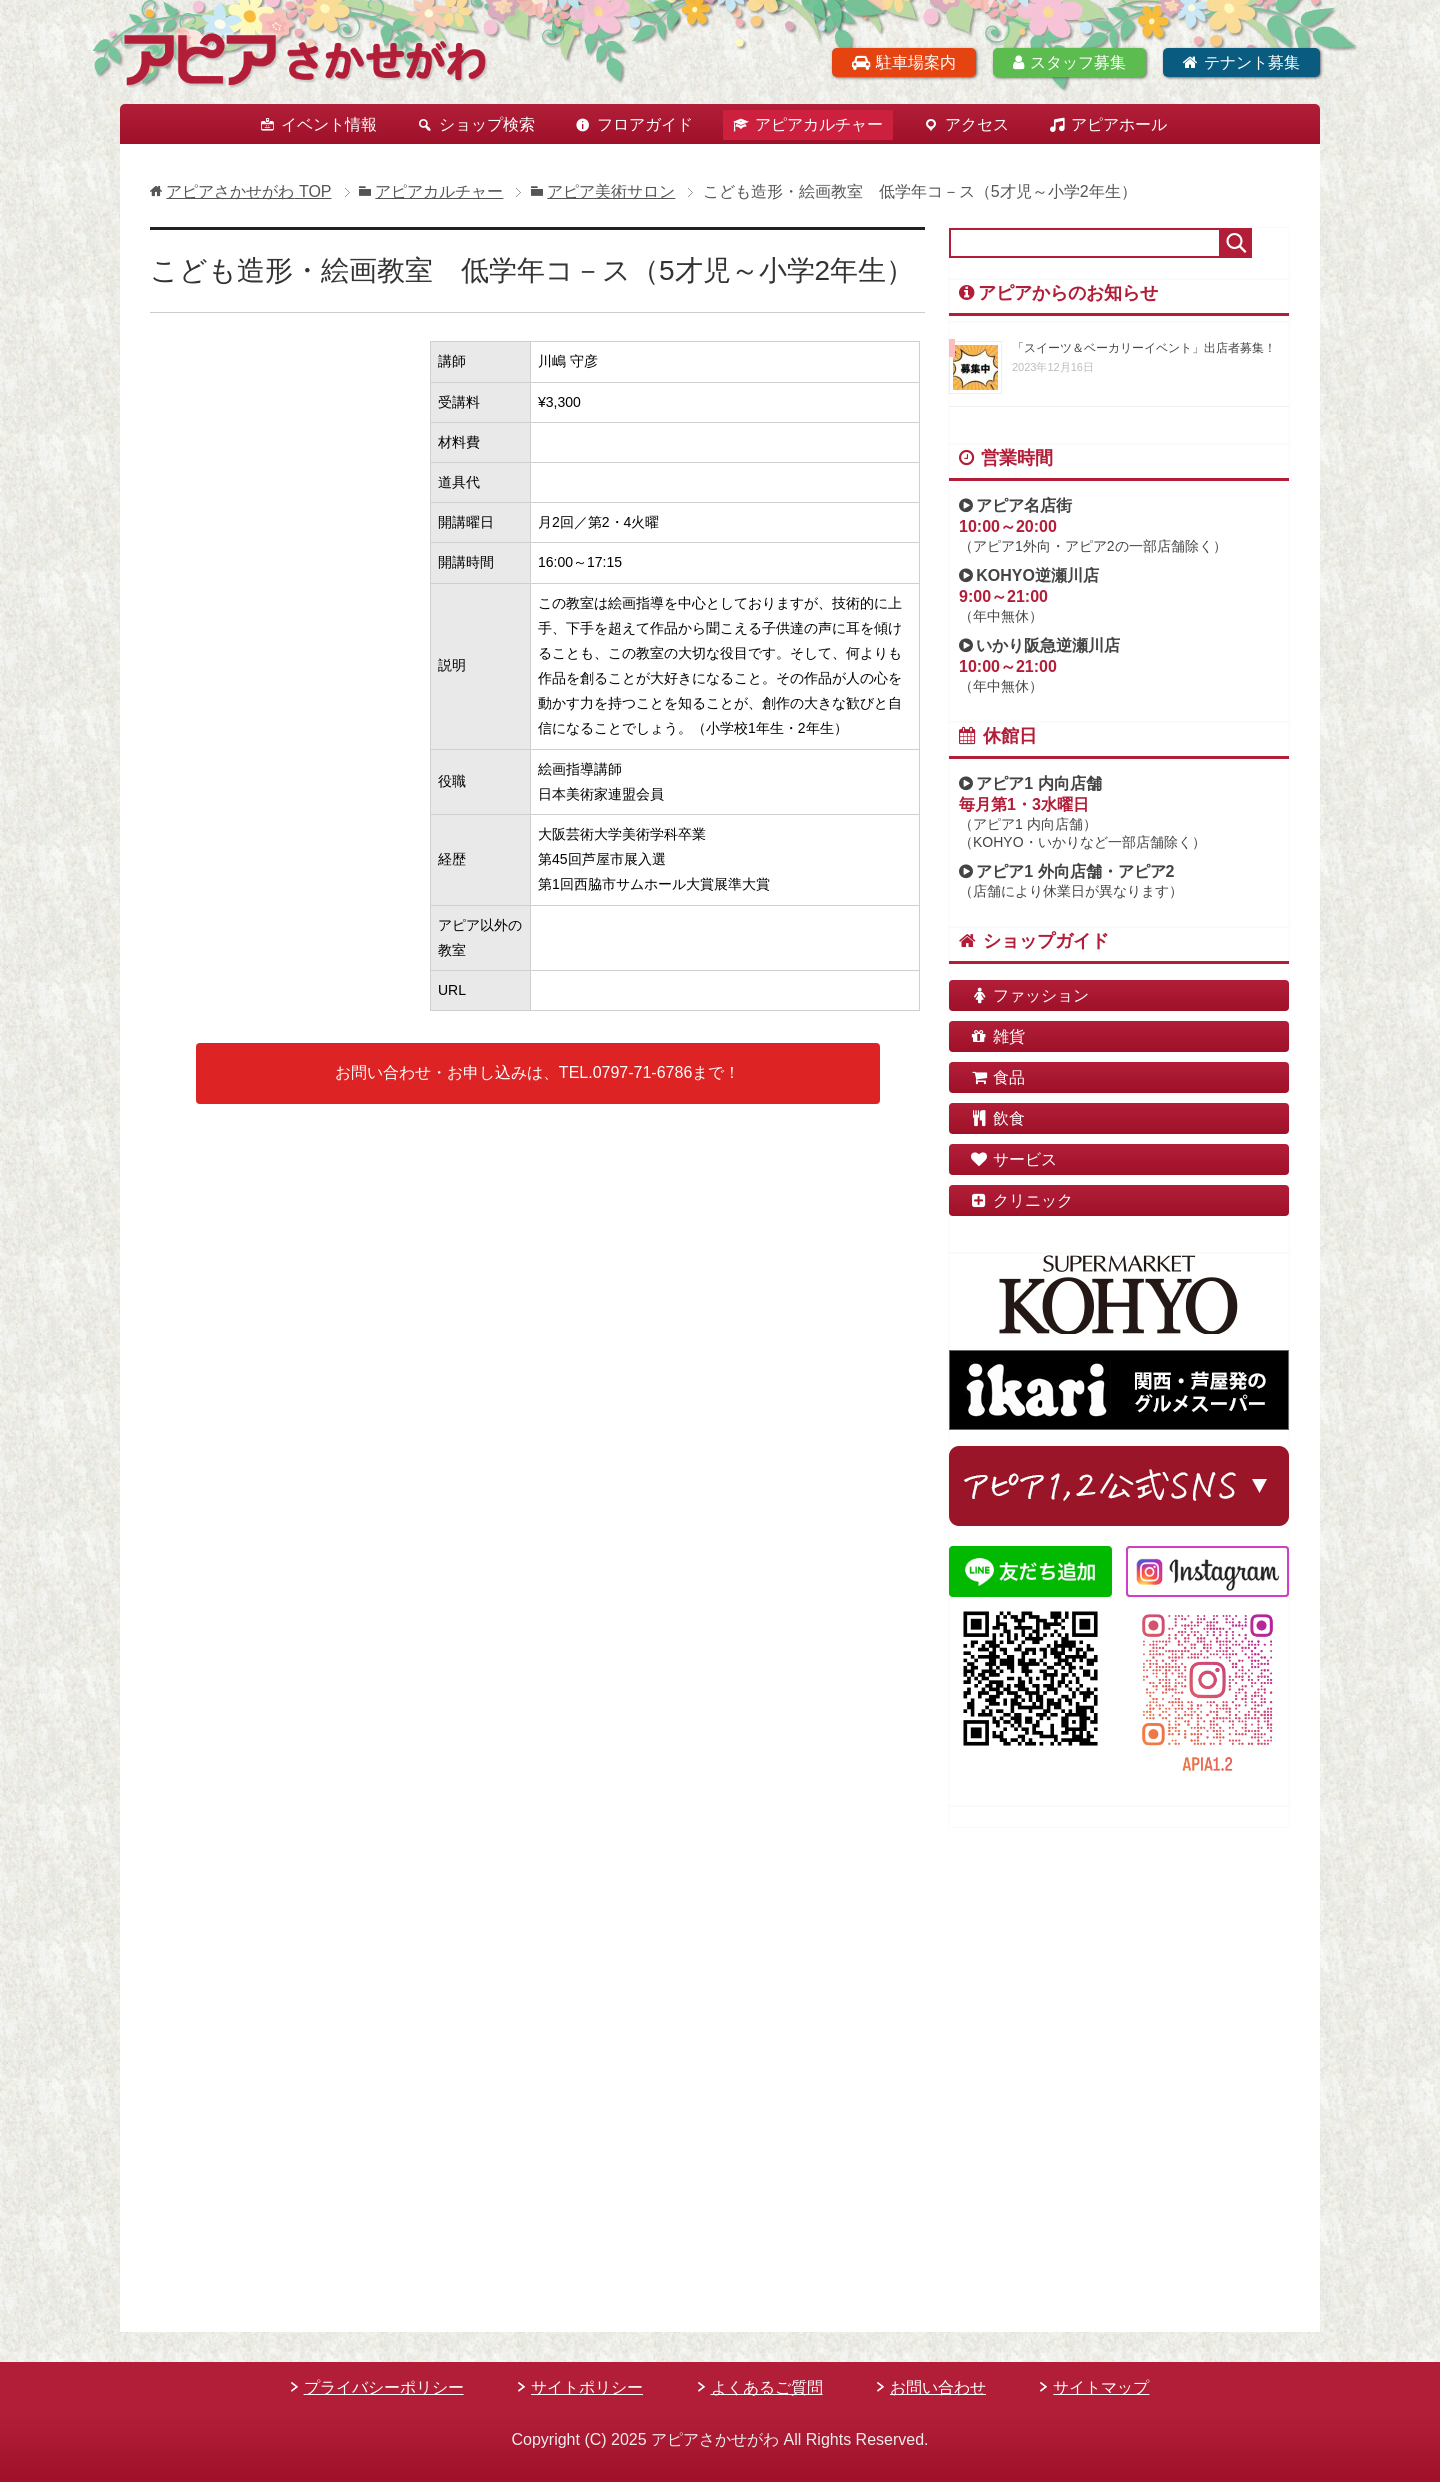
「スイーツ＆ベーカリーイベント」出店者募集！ (1144, 348)
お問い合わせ (938, 2387)
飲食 (997, 1118)
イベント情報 (329, 124)
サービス (1013, 1159)
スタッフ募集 (1069, 62)
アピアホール (1119, 124)
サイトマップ (1101, 2387)
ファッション (1029, 995)
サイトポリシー (587, 2387)
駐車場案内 (904, 62)
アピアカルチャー (819, 124)
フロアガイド (645, 124)
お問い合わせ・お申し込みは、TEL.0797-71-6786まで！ (537, 1072)
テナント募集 (1241, 62)
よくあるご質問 (767, 2387)
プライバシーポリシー (384, 2387)
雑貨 (997, 1036)
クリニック (1021, 1200)
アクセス (977, 124)
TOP (248, 191)
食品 (997, 1077)
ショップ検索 (487, 124)
